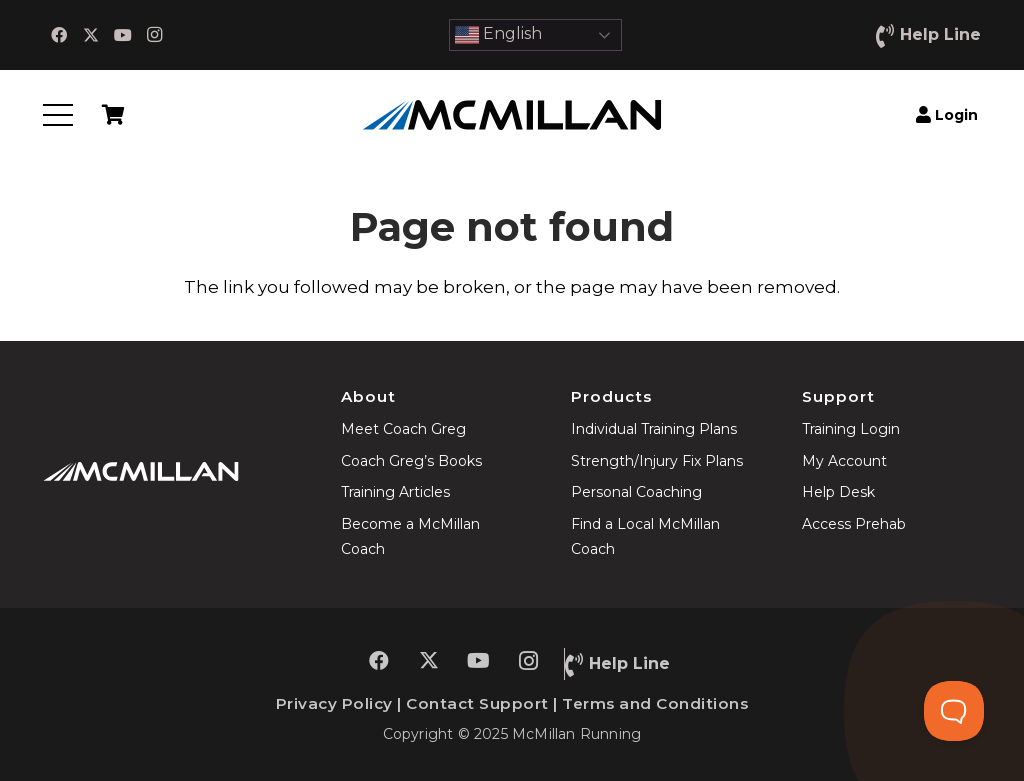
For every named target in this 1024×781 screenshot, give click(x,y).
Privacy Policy (334, 703)
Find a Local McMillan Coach (645, 537)
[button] (57, 115)
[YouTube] (123, 35)
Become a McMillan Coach (410, 537)
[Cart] (113, 115)
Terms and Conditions (655, 703)
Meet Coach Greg (403, 429)
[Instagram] (155, 35)
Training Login (851, 429)
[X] (91, 35)
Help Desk (838, 492)
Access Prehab (854, 524)
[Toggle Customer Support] (954, 711)
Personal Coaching (636, 492)
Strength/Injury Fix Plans (657, 461)
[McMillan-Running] (512, 115)
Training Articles (395, 492)
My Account (844, 461)
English (498, 35)
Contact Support (477, 703)
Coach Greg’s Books (411, 461)
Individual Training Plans (654, 429)
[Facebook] (59, 35)
